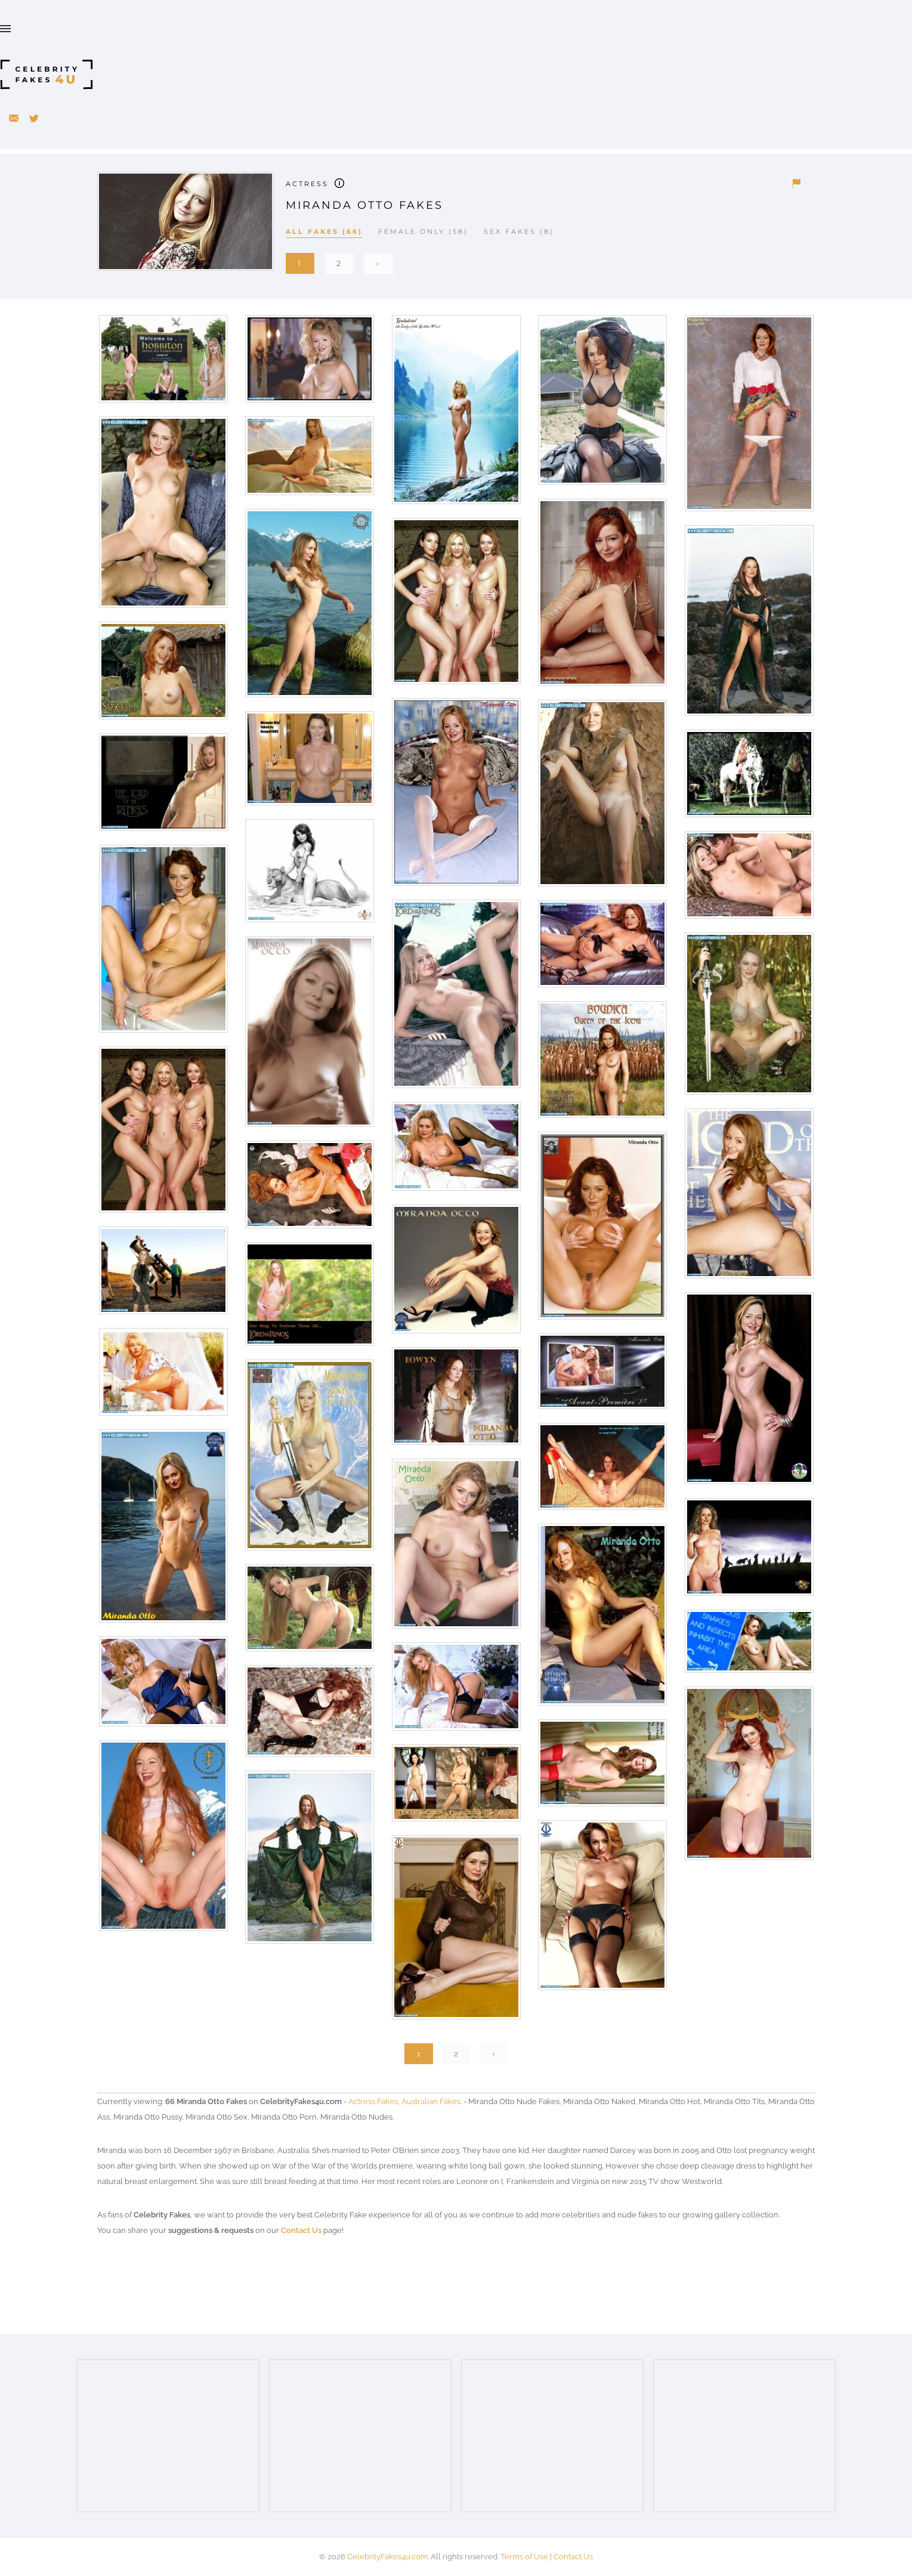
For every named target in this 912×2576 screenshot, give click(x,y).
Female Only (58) (423, 231)
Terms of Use (524, 2556)
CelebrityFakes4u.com (387, 2556)
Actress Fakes (373, 2101)
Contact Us (301, 2230)
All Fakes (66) (324, 231)
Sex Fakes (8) (519, 231)
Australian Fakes (430, 2101)
